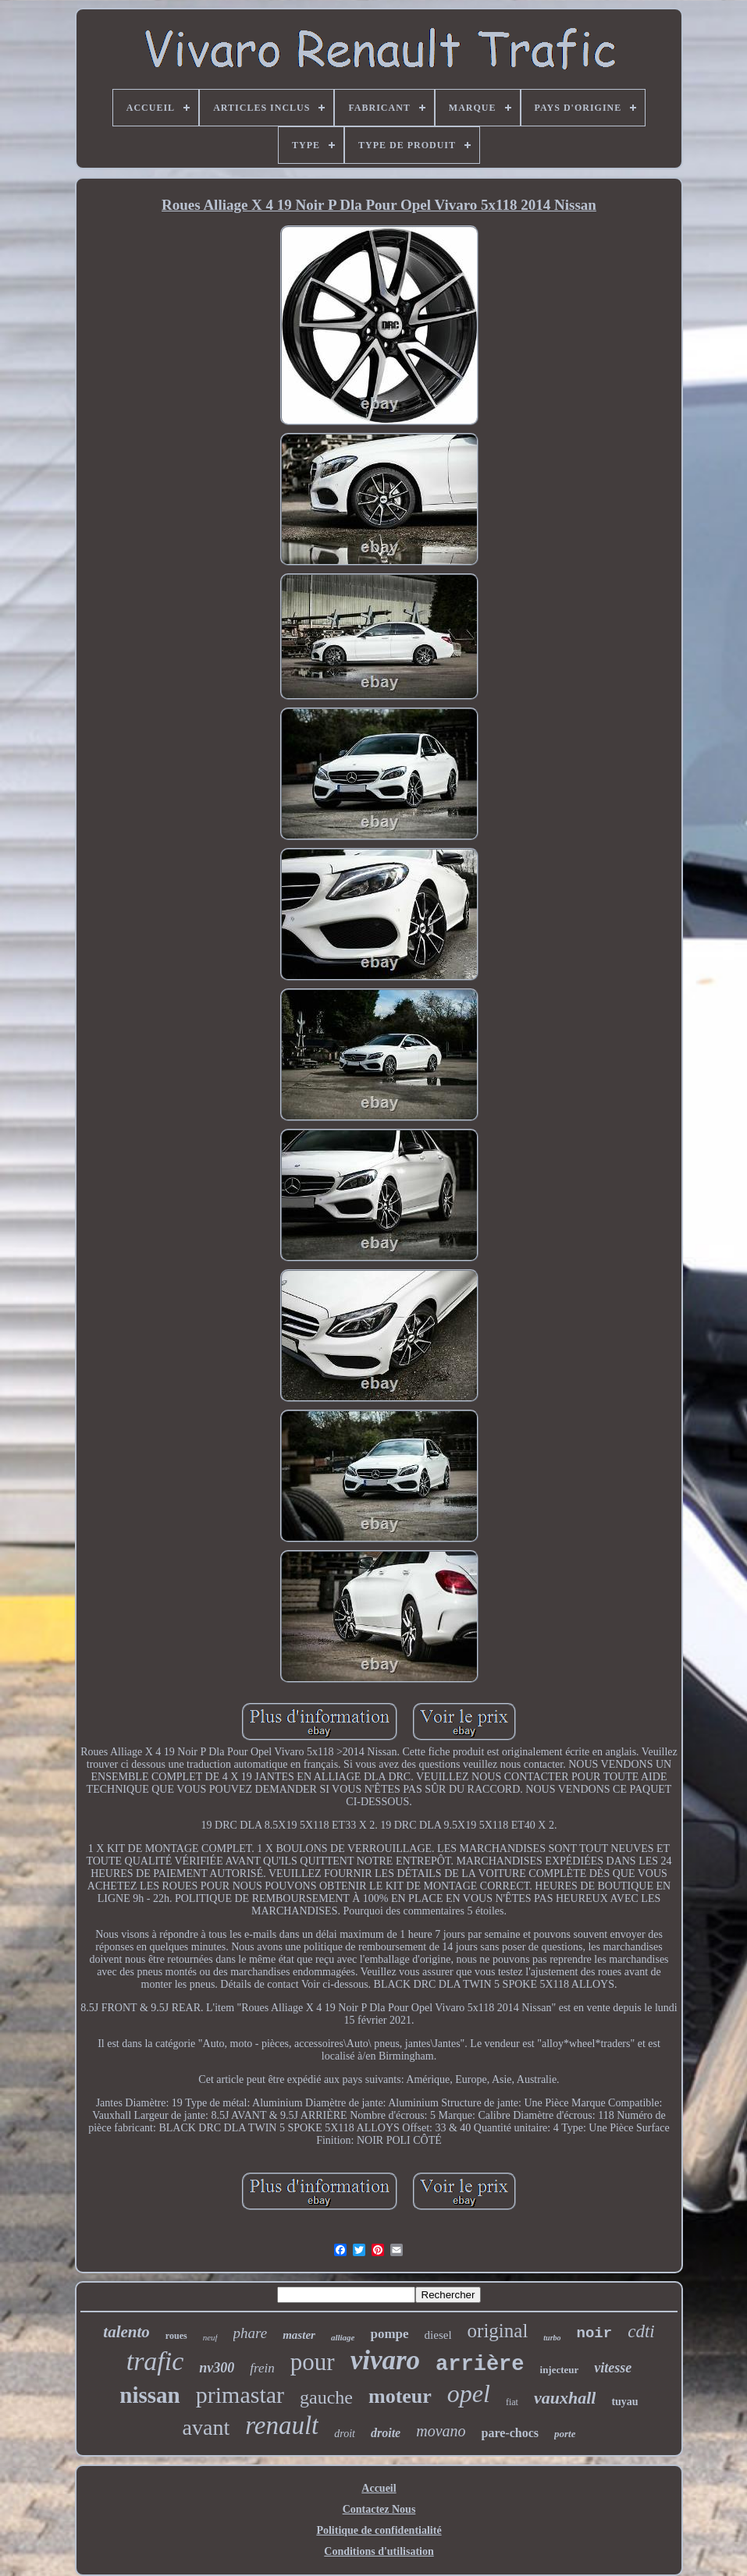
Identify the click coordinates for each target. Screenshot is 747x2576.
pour (312, 2362)
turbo (551, 2337)
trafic (155, 2361)
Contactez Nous (379, 2509)
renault (281, 2425)
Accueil (378, 2488)
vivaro (385, 2360)
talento (126, 2331)
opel (468, 2393)
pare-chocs (510, 2432)
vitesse (612, 2368)
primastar (240, 2394)
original (498, 2330)
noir (595, 2333)
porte (564, 2433)
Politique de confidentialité (378, 2530)
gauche (326, 2397)
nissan (149, 2395)
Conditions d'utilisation (378, 2551)
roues (176, 2335)
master (299, 2335)
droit (344, 2433)
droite (385, 2432)
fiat (512, 2402)
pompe (389, 2333)
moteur (400, 2396)
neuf (210, 2337)
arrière (480, 2364)
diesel (438, 2335)
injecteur (559, 2370)
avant (206, 2427)
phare (250, 2333)
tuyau (624, 2401)
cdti (641, 2331)
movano (440, 2430)
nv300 (216, 2368)
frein (262, 2368)
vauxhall (565, 2397)
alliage (343, 2337)
